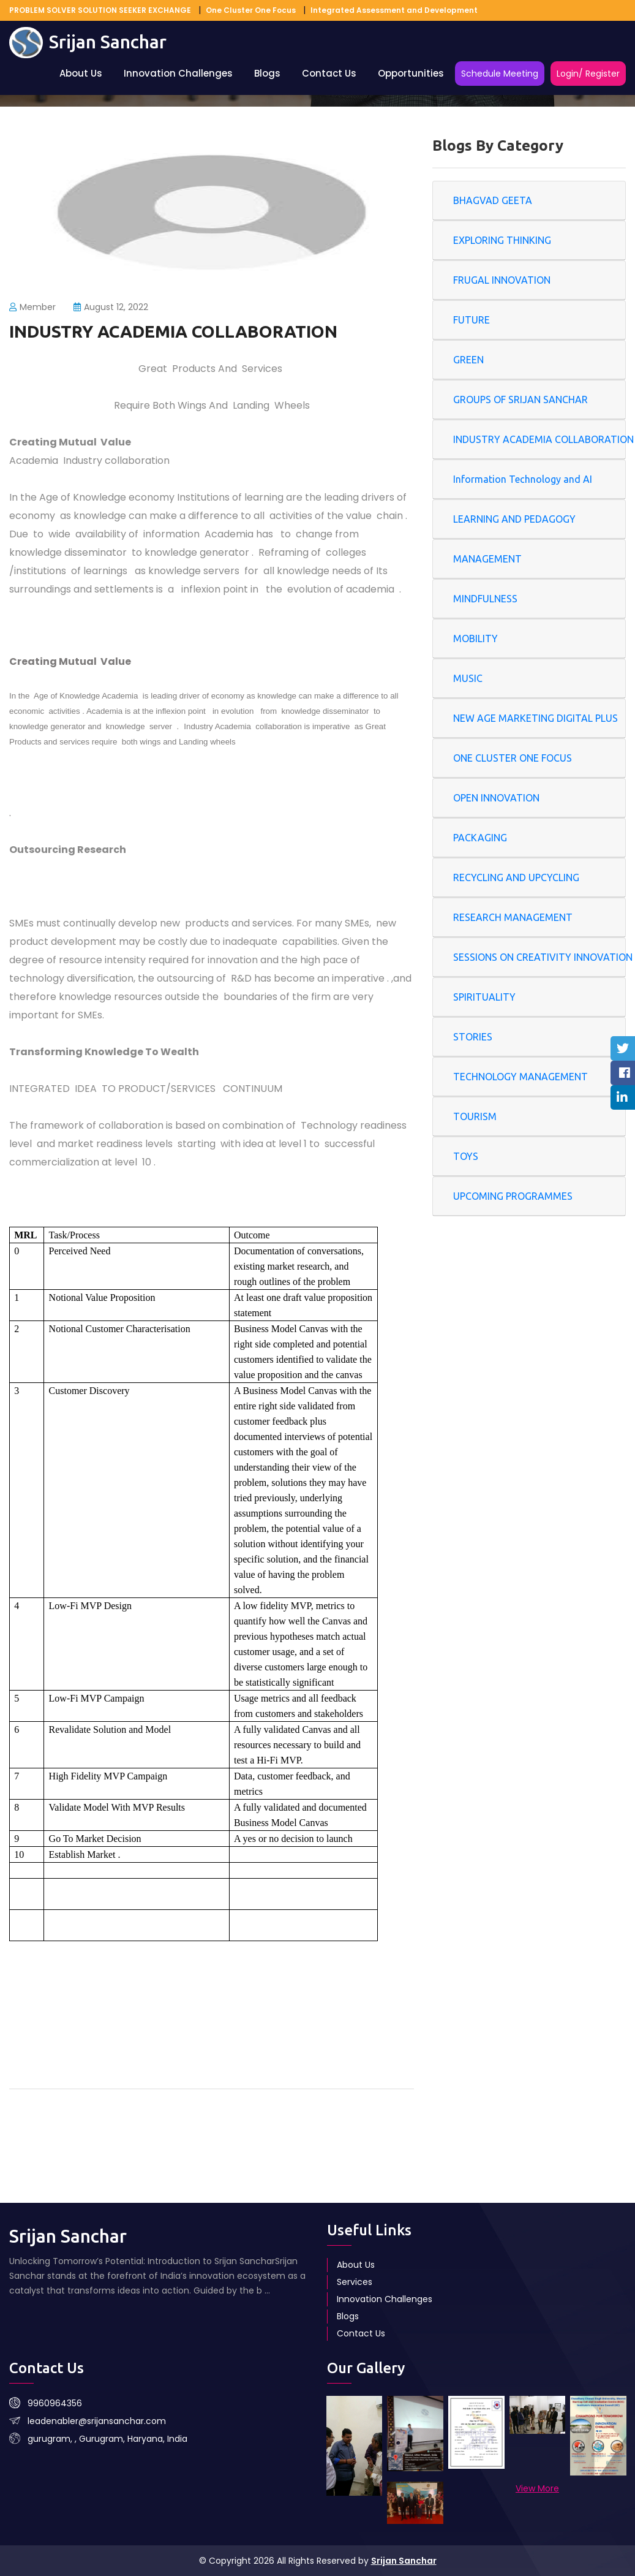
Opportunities (411, 73)
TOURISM (475, 1116)
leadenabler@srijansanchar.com (97, 2421)
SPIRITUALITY (484, 996)
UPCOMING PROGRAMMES (513, 1196)
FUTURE (471, 319)
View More (537, 2488)
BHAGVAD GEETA (492, 200)
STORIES (472, 1036)
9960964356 (55, 2403)
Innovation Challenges (178, 73)
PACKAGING (480, 837)
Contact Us (329, 73)
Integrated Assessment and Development (394, 10)
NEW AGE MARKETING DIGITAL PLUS (535, 718)
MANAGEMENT (487, 558)
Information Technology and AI (522, 479)
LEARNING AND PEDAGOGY (514, 519)
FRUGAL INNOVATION (501, 280)
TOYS (465, 1156)
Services (354, 2282)
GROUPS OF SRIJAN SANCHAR (520, 399)
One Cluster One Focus (251, 10)
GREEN (468, 359)
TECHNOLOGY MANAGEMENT (520, 1076)
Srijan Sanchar (404, 2561)
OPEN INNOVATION (496, 797)
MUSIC (468, 678)
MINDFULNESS (485, 598)
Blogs (267, 73)
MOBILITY (475, 638)
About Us (80, 73)
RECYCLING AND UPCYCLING (516, 877)
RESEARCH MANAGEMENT (513, 917)
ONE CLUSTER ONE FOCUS (512, 757)
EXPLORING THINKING (502, 240)
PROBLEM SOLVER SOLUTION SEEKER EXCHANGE (100, 10)
